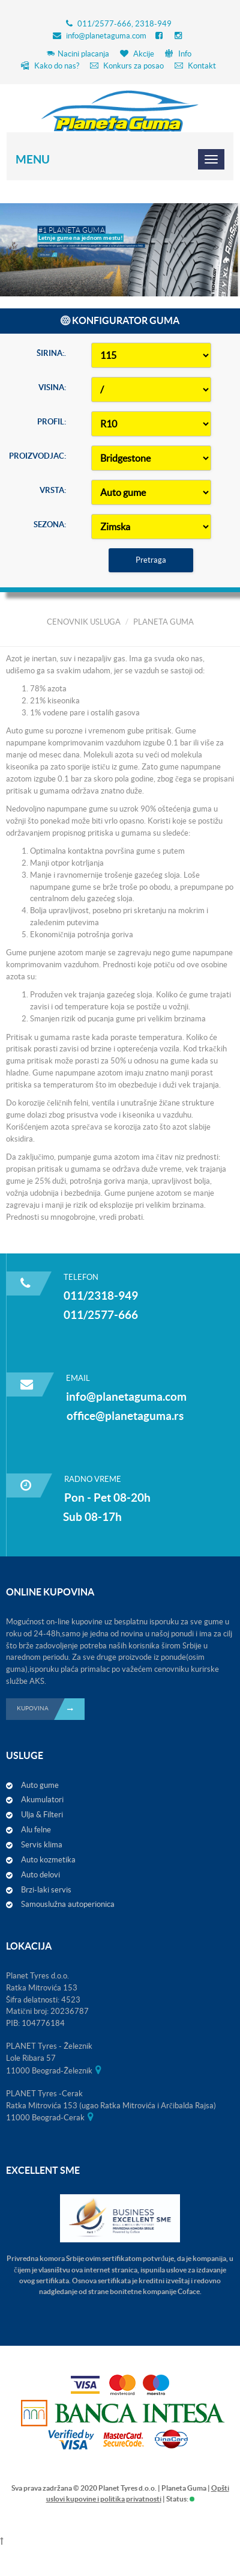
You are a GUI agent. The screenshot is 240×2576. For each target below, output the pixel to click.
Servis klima (41, 1844)
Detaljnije (48, 240)
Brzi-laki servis (46, 1889)
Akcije (137, 53)
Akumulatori (42, 1799)
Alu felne (36, 1829)
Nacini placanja (77, 53)
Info (178, 53)
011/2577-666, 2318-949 (124, 23)
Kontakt (195, 65)
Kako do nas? (50, 65)
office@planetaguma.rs (125, 1415)
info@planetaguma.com (106, 35)
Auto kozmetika (48, 1859)
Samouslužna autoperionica (68, 1904)
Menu (33, 159)
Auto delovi (40, 1874)
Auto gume (40, 1785)
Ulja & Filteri (42, 1814)
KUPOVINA (51, 1709)
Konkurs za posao (127, 65)
